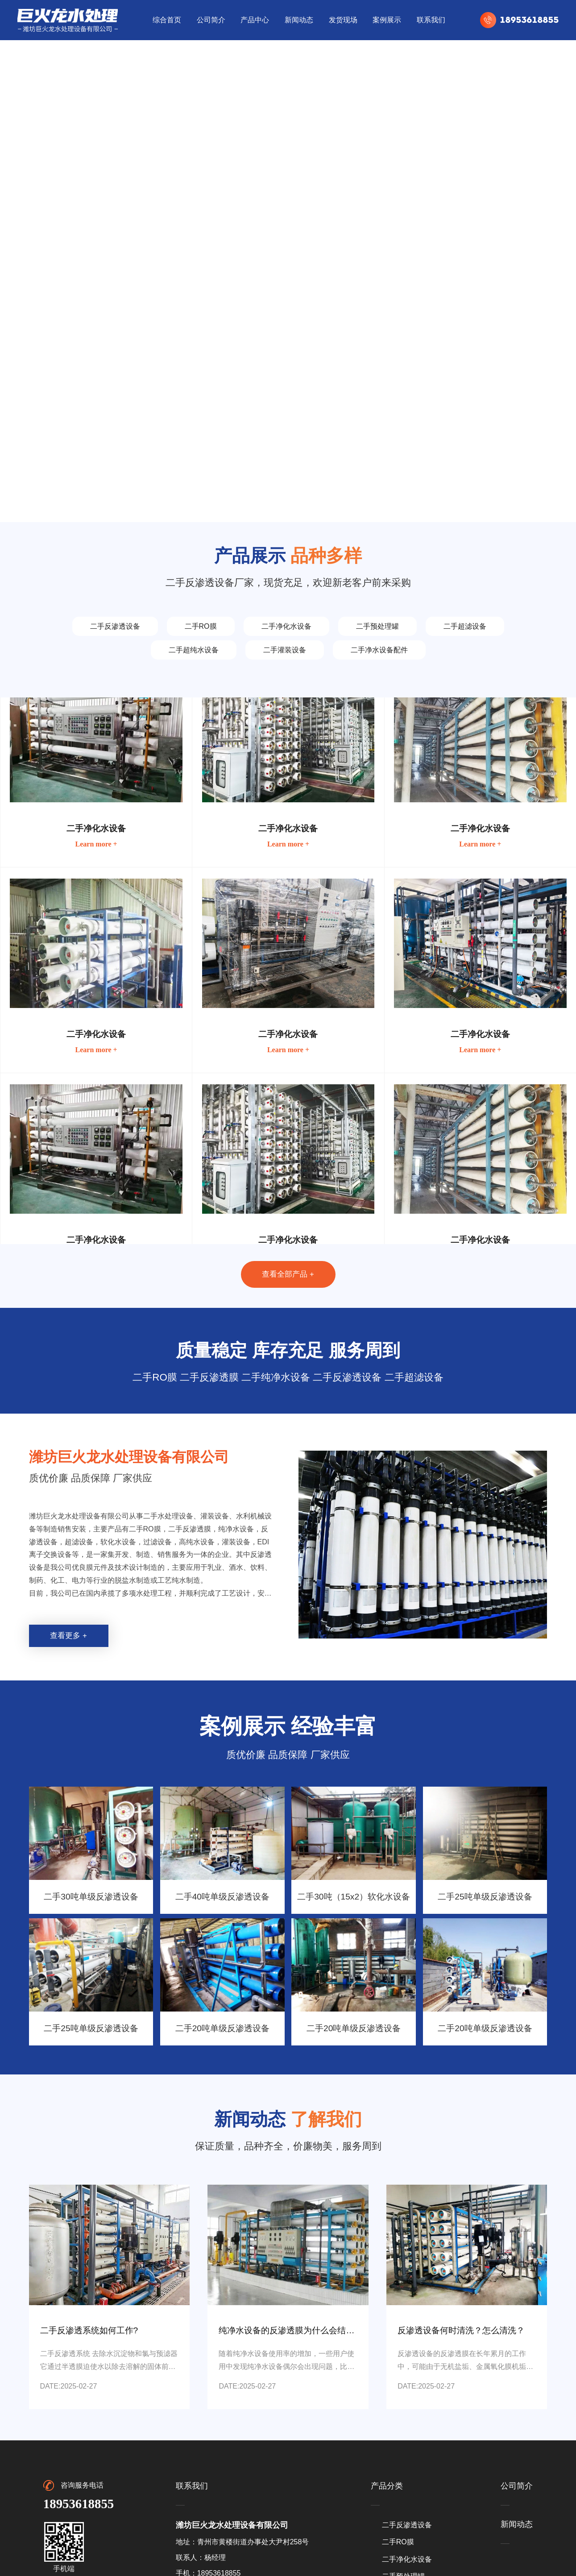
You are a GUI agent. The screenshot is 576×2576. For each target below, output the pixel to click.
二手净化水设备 (286, 626)
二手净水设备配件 (379, 650)
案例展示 (387, 20)
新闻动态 (299, 20)
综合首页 (167, 20)
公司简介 (211, 20)
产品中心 (254, 20)
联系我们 (431, 20)
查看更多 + (68, 1635)
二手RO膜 (201, 626)
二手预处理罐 (377, 626)
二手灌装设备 (284, 650)
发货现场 (343, 20)
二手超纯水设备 (194, 650)
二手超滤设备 (464, 626)
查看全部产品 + (288, 1274)
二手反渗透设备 (115, 626)
